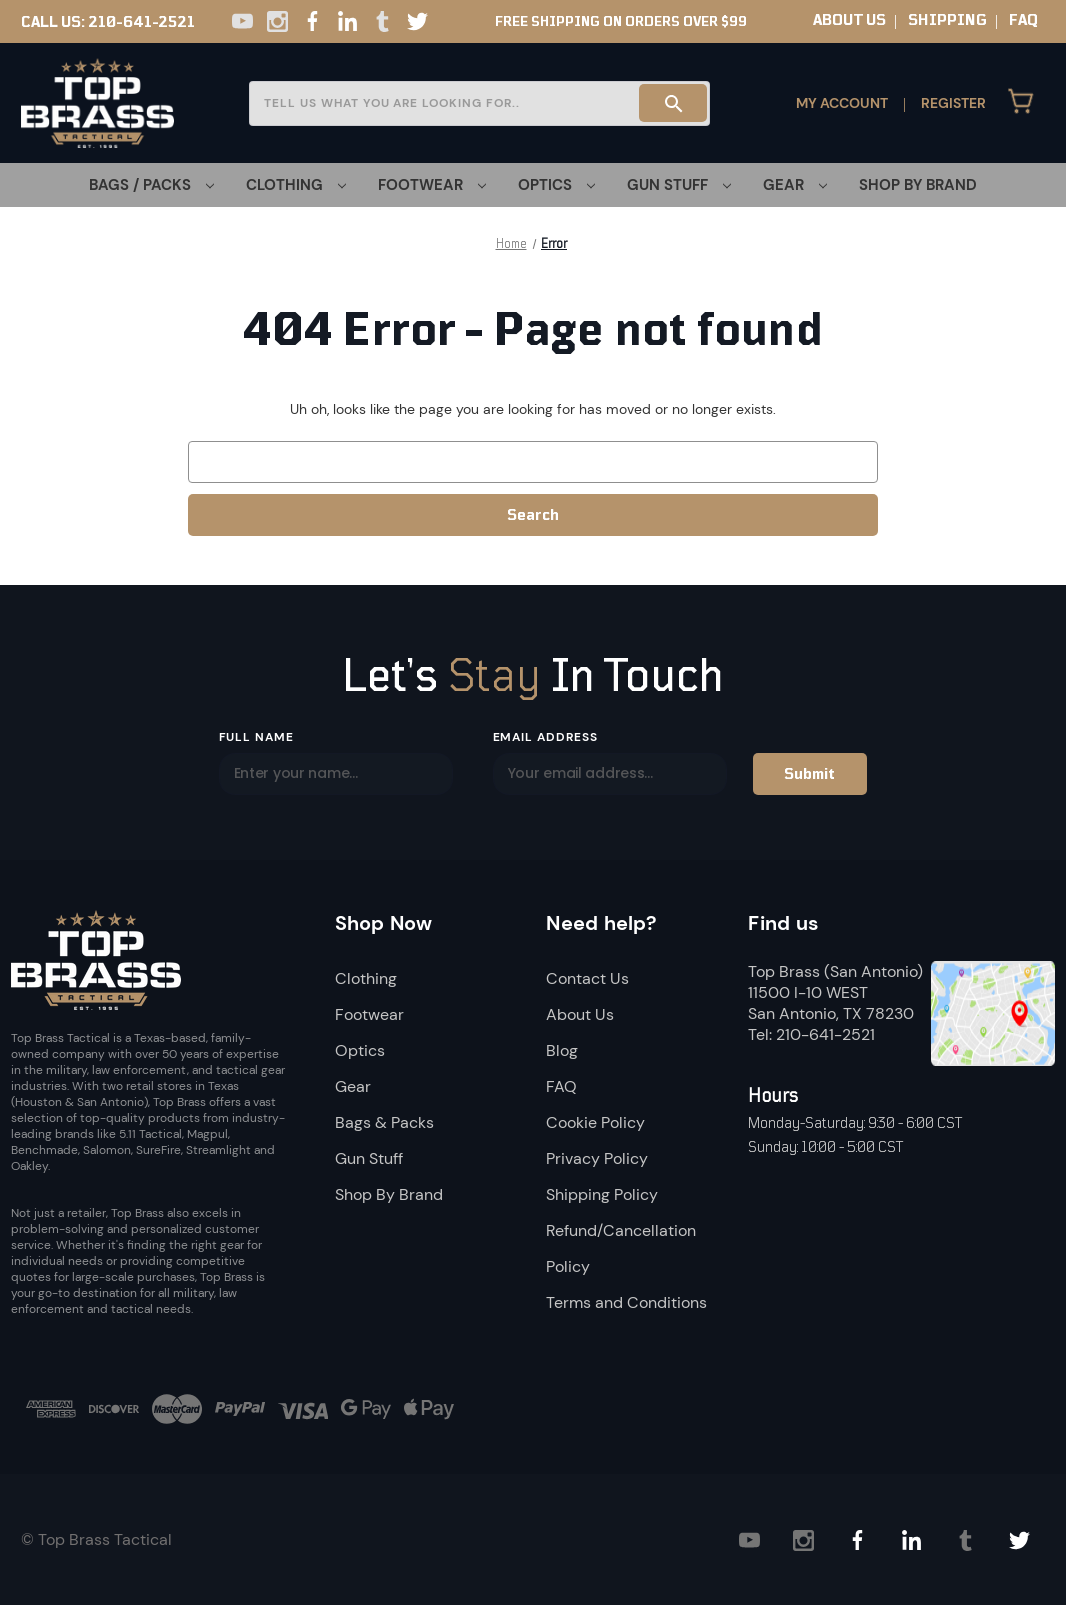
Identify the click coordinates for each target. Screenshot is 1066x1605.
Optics (360, 1050)
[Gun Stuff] (679, 185)
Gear (353, 1086)
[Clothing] (296, 185)
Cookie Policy (595, 1122)
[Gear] (795, 185)
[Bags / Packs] (151, 185)
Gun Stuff (369, 1158)
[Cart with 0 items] (1021, 103)
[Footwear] (432, 185)
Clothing (366, 978)
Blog (562, 1050)
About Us (580, 1014)
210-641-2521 (141, 22)
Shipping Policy (602, 1194)
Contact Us (587, 978)
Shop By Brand (918, 185)
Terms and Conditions (626, 1302)
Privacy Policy (597, 1158)
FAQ (1023, 20)
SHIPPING (947, 20)
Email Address (545, 737)
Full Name (257, 737)
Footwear (369, 1014)
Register (953, 103)
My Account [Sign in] (842, 103)
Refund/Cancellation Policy (621, 1248)
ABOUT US (849, 20)
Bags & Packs (384, 1122)
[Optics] (556, 185)
